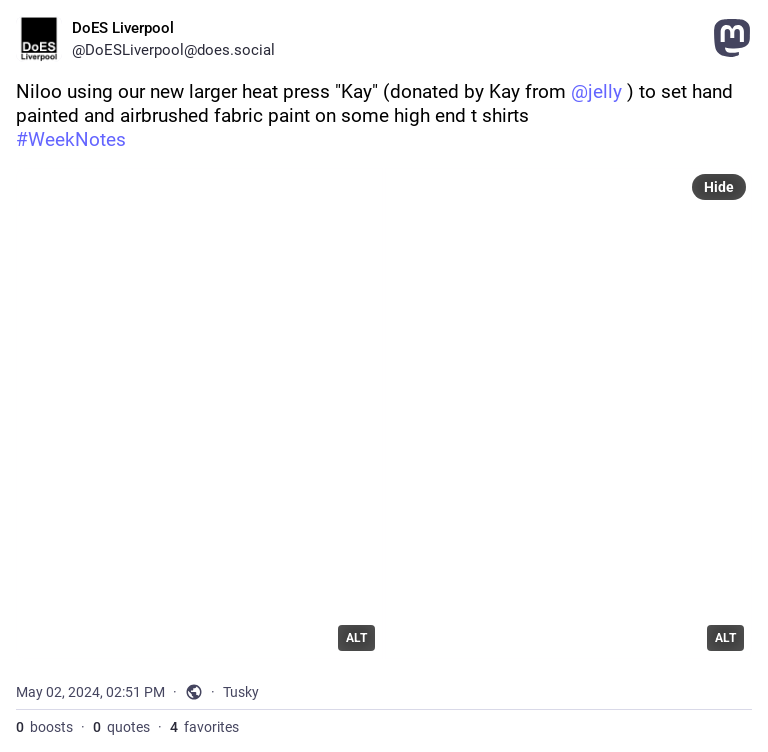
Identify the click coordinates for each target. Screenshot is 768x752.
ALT (356, 638)
